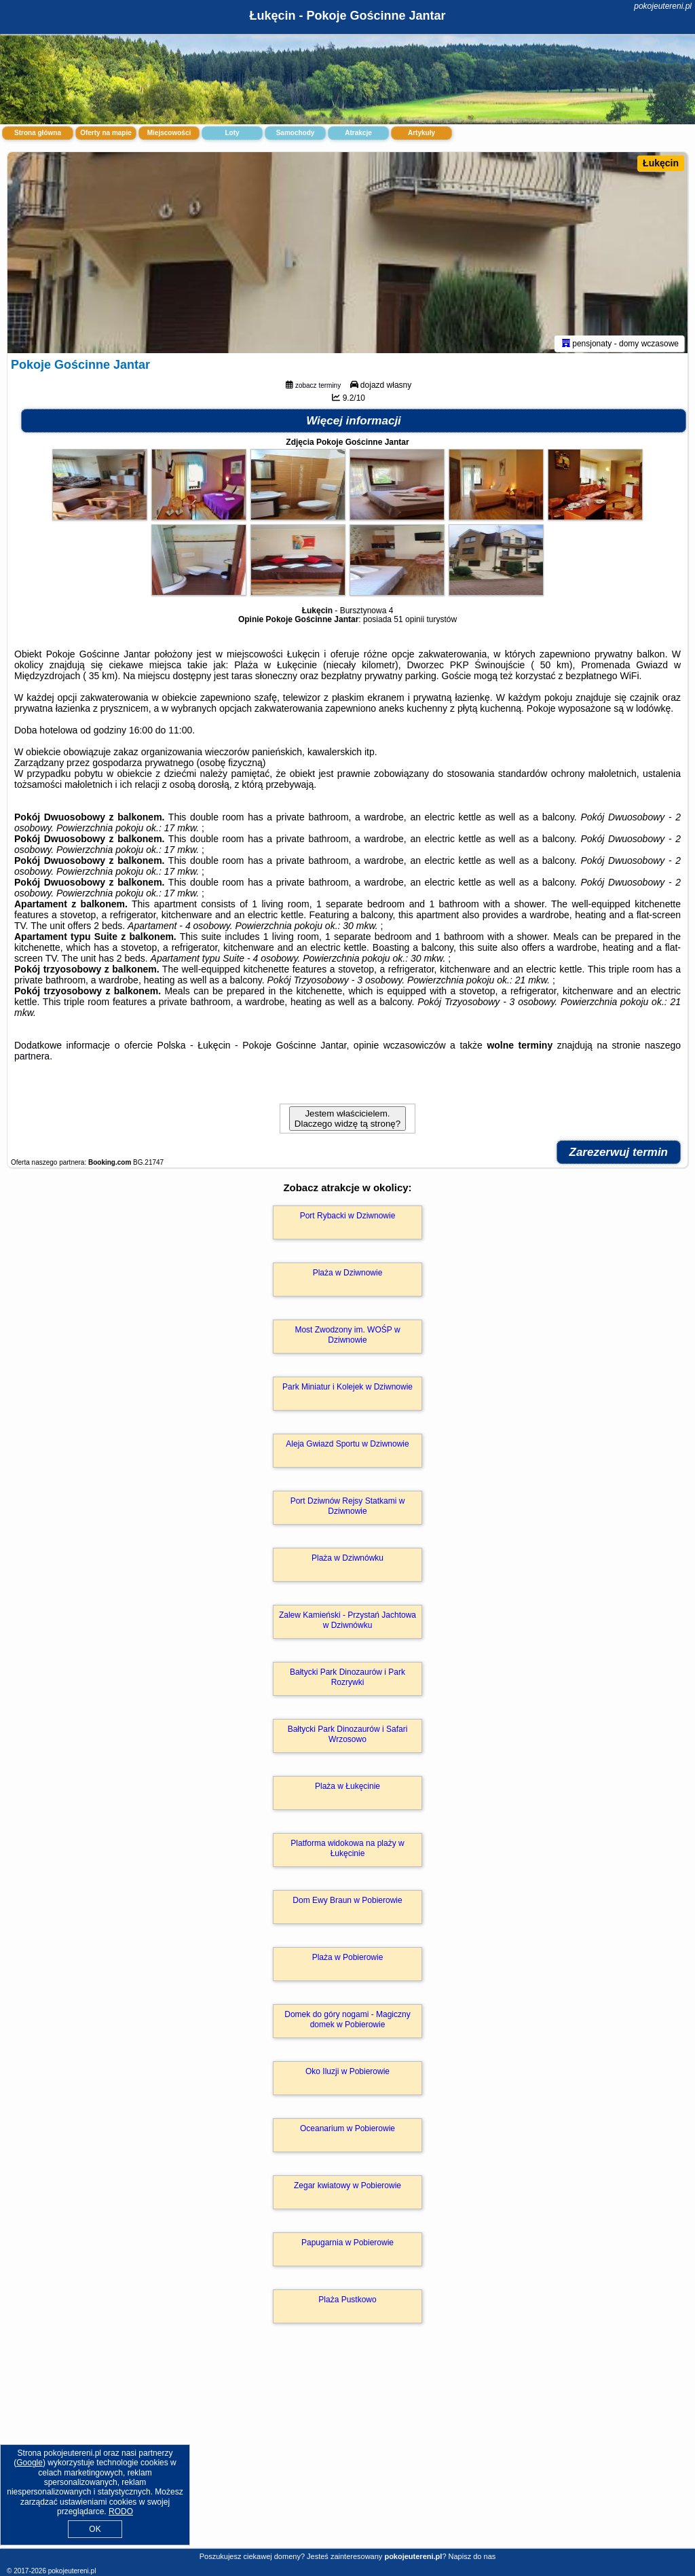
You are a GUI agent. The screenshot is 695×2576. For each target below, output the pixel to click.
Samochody (295, 133)
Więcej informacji (353, 423)
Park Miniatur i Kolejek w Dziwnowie (347, 1389)
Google (29, 2462)
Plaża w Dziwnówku (347, 1560)
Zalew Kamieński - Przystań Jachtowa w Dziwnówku (347, 1622)
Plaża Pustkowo (347, 2302)
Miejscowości (169, 133)
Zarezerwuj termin (619, 1154)
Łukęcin (661, 163)
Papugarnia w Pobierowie (347, 2245)
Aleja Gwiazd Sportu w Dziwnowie (347, 1446)
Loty (232, 133)
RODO (121, 2511)
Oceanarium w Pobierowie (347, 2131)
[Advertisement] (347, 2452)
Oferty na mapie (106, 133)
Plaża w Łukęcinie (347, 1789)
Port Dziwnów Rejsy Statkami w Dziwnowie (347, 1508)
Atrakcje (358, 133)
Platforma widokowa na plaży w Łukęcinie (347, 1850)
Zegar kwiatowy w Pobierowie (347, 2188)
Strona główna (37, 133)
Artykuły (421, 133)
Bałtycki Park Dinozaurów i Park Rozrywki (347, 1679)
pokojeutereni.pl (663, 6)
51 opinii (409, 622)
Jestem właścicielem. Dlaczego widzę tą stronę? (347, 1121)
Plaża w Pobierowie (347, 1960)
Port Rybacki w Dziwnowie (348, 1218)
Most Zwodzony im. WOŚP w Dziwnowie (347, 1337)
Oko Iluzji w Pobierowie (347, 2074)
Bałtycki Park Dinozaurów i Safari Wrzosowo (348, 1736)
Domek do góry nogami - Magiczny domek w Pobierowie (347, 2021)
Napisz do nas (472, 2556)
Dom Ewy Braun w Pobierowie (347, 1903)
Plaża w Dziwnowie (348, 1275)
